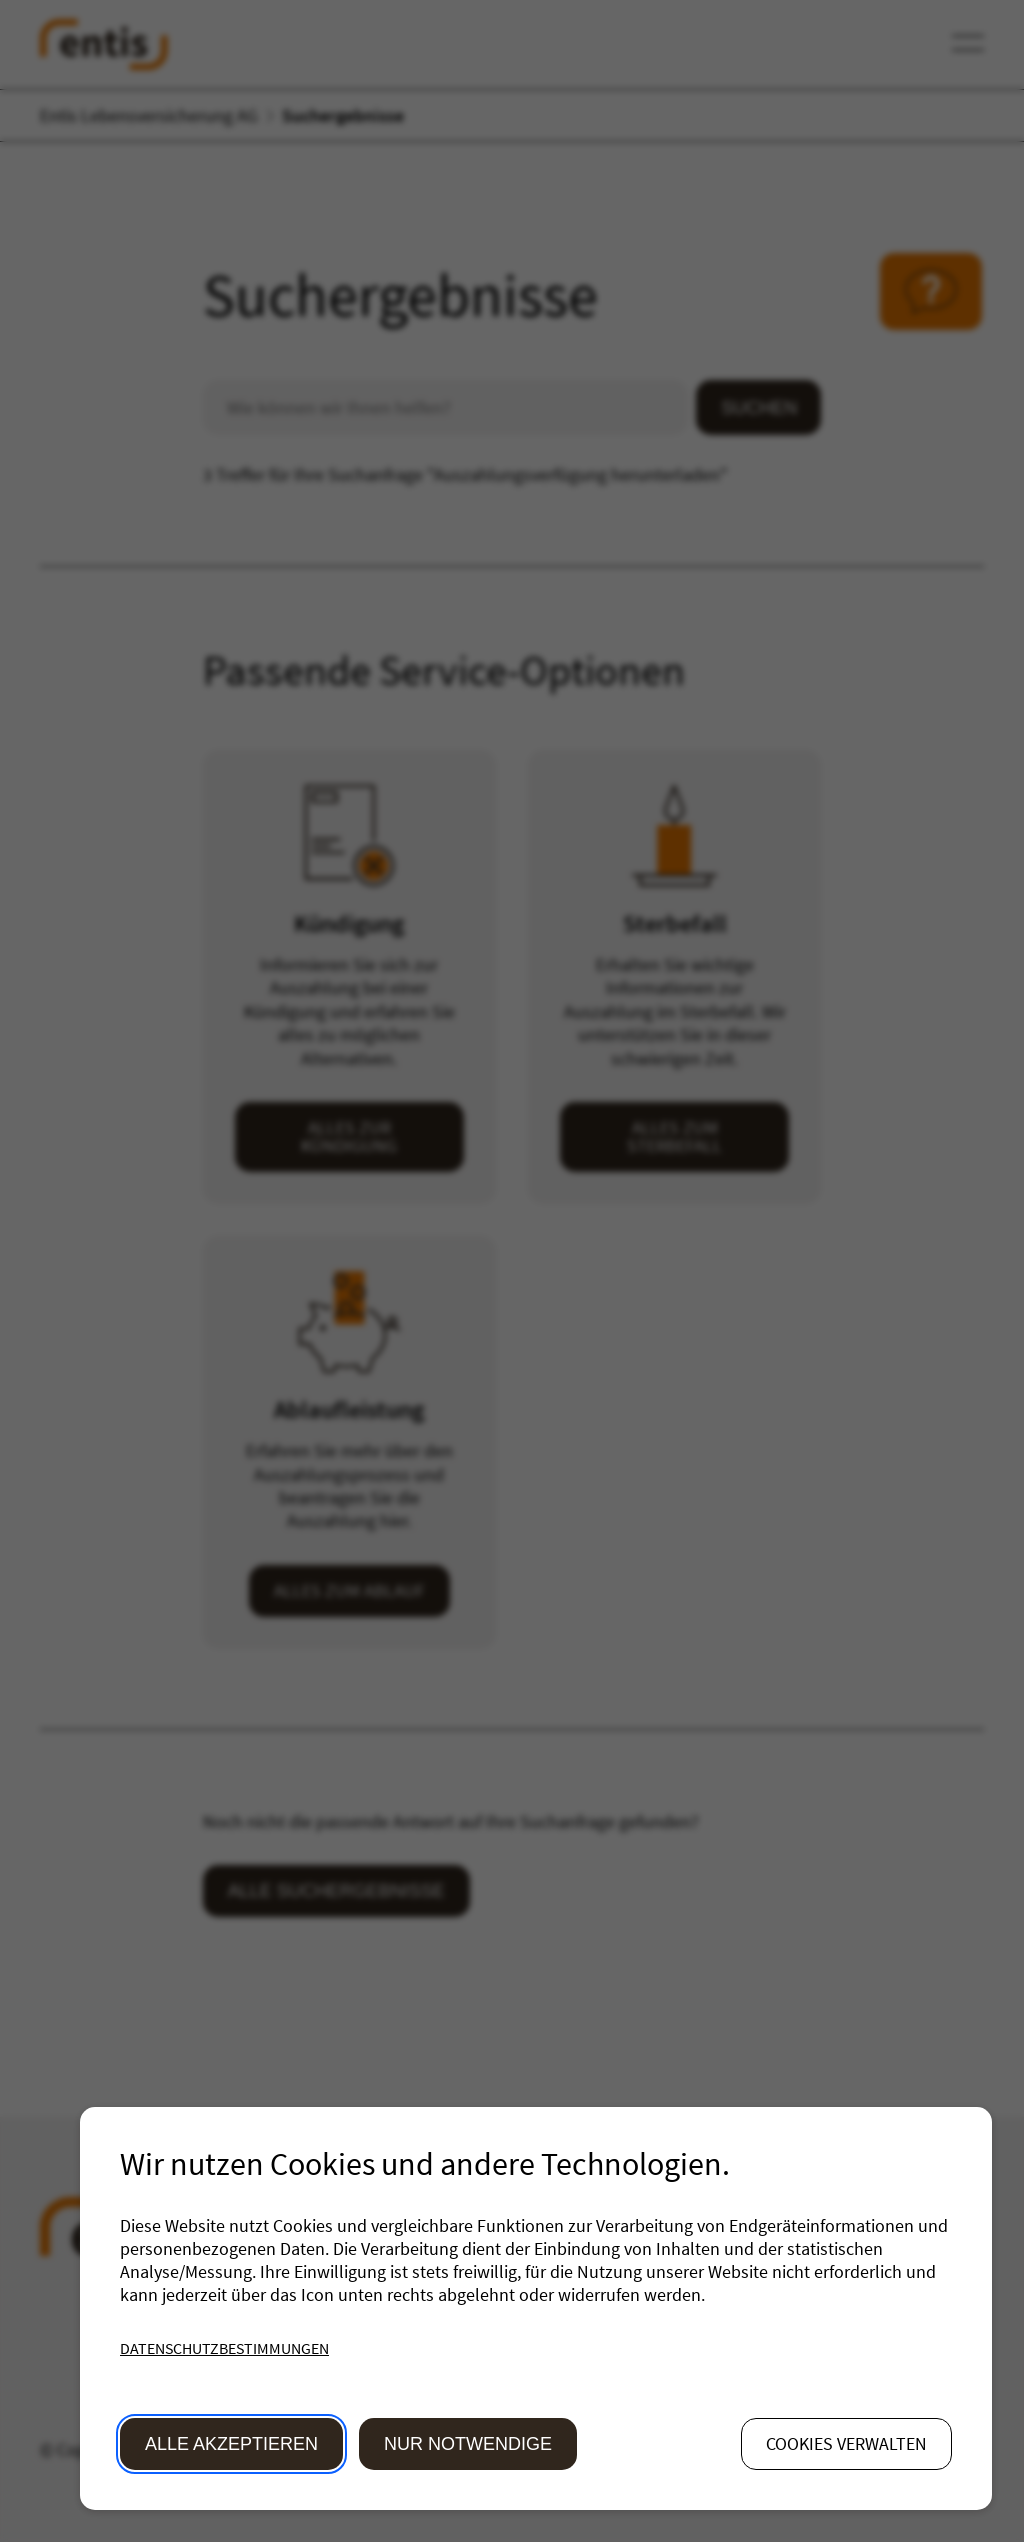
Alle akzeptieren (231, 2444)
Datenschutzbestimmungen (224, 2348)
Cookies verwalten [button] (846, 2443)
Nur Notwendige (468, 2444)
